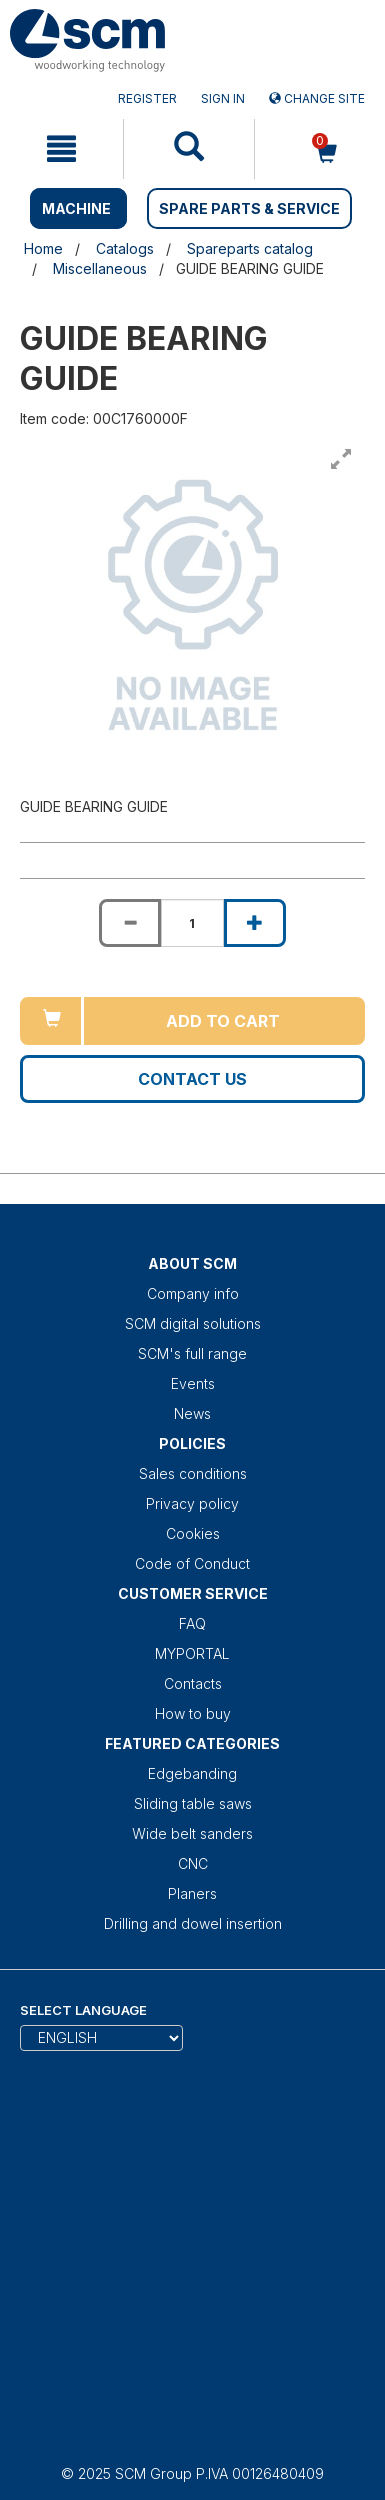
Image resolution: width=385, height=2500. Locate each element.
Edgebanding (192, 1773)
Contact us (192, 1079)
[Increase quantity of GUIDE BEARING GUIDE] (255, 923)
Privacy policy (192, 1503)
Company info (193, 1293)
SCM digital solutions (193, 1323)
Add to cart (223, 1021)
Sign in (223, 98)
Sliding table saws (193, 1803)
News (192, 1413)
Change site (317, 98)
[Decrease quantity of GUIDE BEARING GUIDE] (130, 923)
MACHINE (76, 208)
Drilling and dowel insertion (193, 1923)
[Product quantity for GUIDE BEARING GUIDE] (192, 923)
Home (43, 248)
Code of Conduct (192, 1563)
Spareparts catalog (250, 248)
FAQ (192, 1623)
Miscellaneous (100, 268)
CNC (193, 1863)
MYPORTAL (192, 1653)
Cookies (193, 1533)
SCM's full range (192, 1353)
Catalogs (125, 248)
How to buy (193, 1713)
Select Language (83, 2010)
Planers (192, 1893)
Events (193, 1383)
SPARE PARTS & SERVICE (249, 208)
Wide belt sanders (192, 1833)
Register (147, 98)
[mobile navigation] (61, 149)
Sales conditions (193, 1473)
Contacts (193, 1683)
